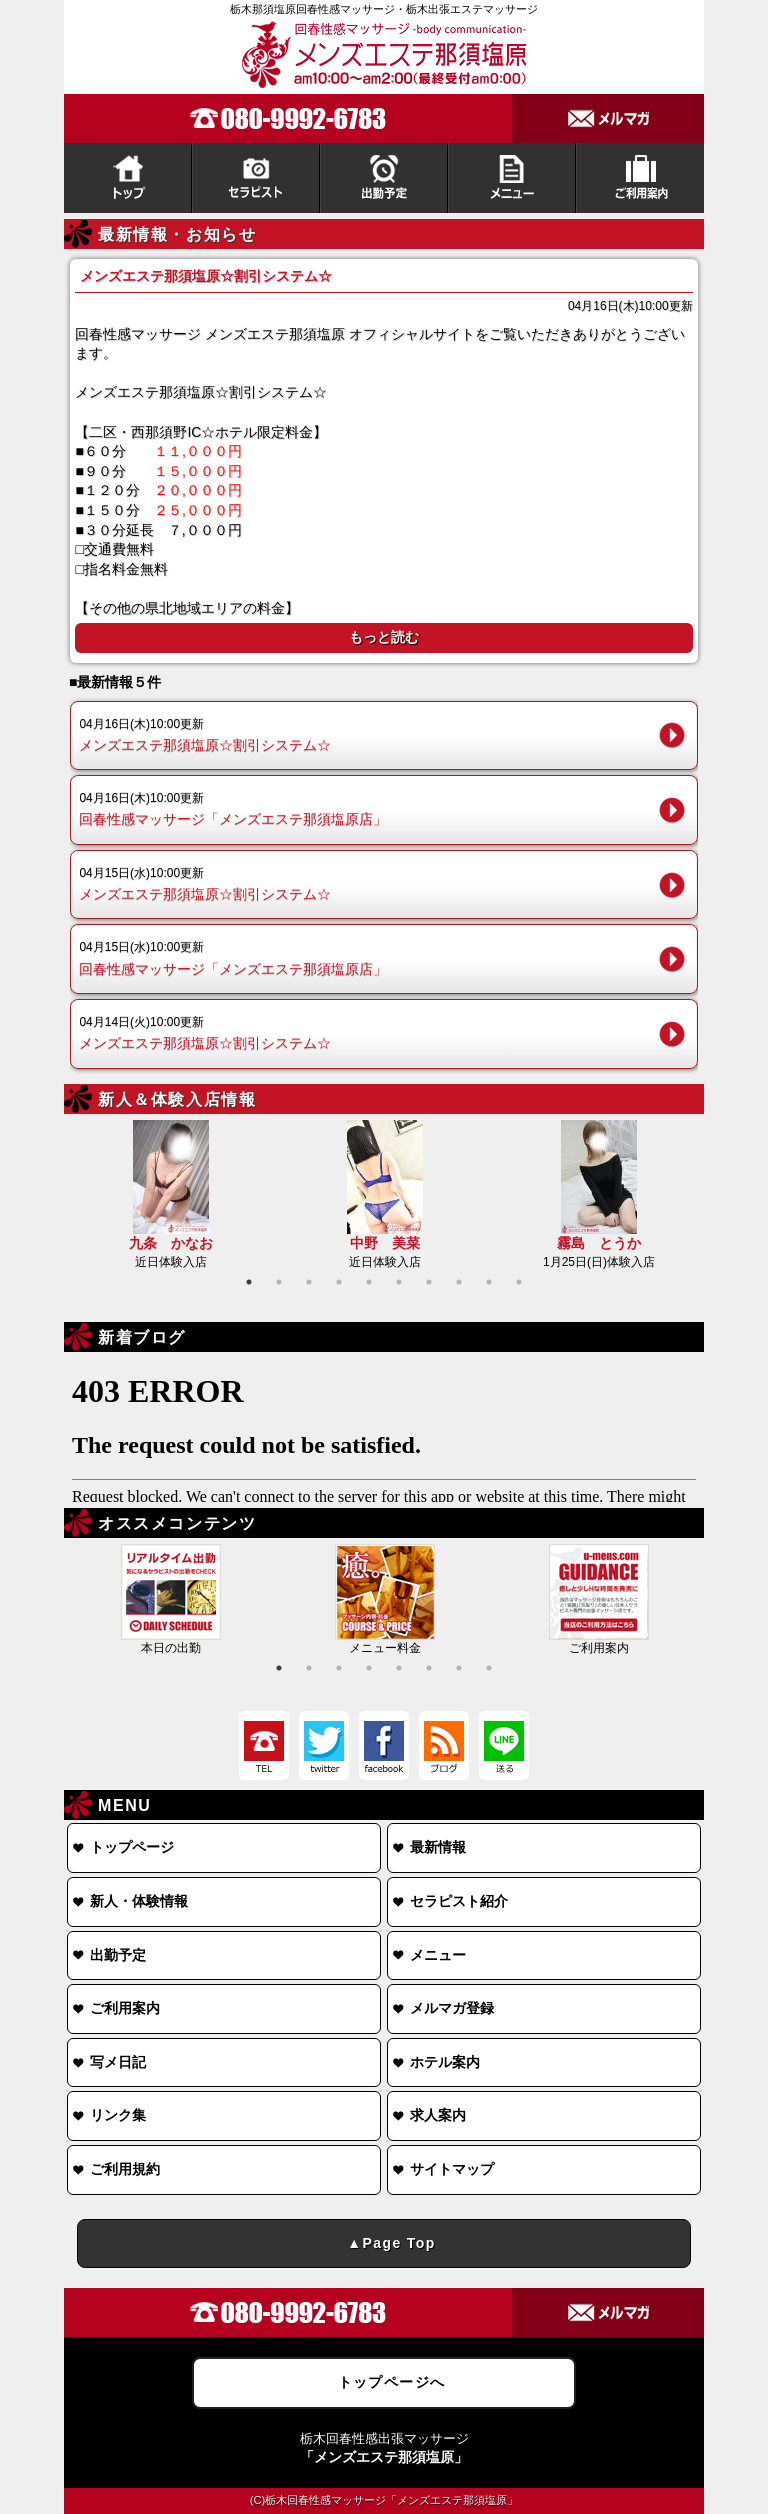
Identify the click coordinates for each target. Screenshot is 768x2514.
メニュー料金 (385, 1599)
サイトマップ (452, 2169)
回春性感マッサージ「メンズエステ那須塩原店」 (369, 808)
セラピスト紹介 (459, 1901)
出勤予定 (118, 1955)
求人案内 (438, 2115)
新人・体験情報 (139, 1901)
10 (519, 1282)
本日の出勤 (171, 1599)
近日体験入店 (171, 1194)
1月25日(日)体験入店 (599, 1194)
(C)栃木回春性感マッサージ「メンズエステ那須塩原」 (384, 2500)
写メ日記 (118, 2062)
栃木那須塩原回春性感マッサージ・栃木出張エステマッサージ (384, 9)
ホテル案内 (445, 2062)
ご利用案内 (599, 1599)
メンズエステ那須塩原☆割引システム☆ (369, 734)
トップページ (132, 1847)
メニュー (438, 1955)
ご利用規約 (125, 2169)
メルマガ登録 (452, 2008)
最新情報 (438, 1847)
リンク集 (118, 2115)
